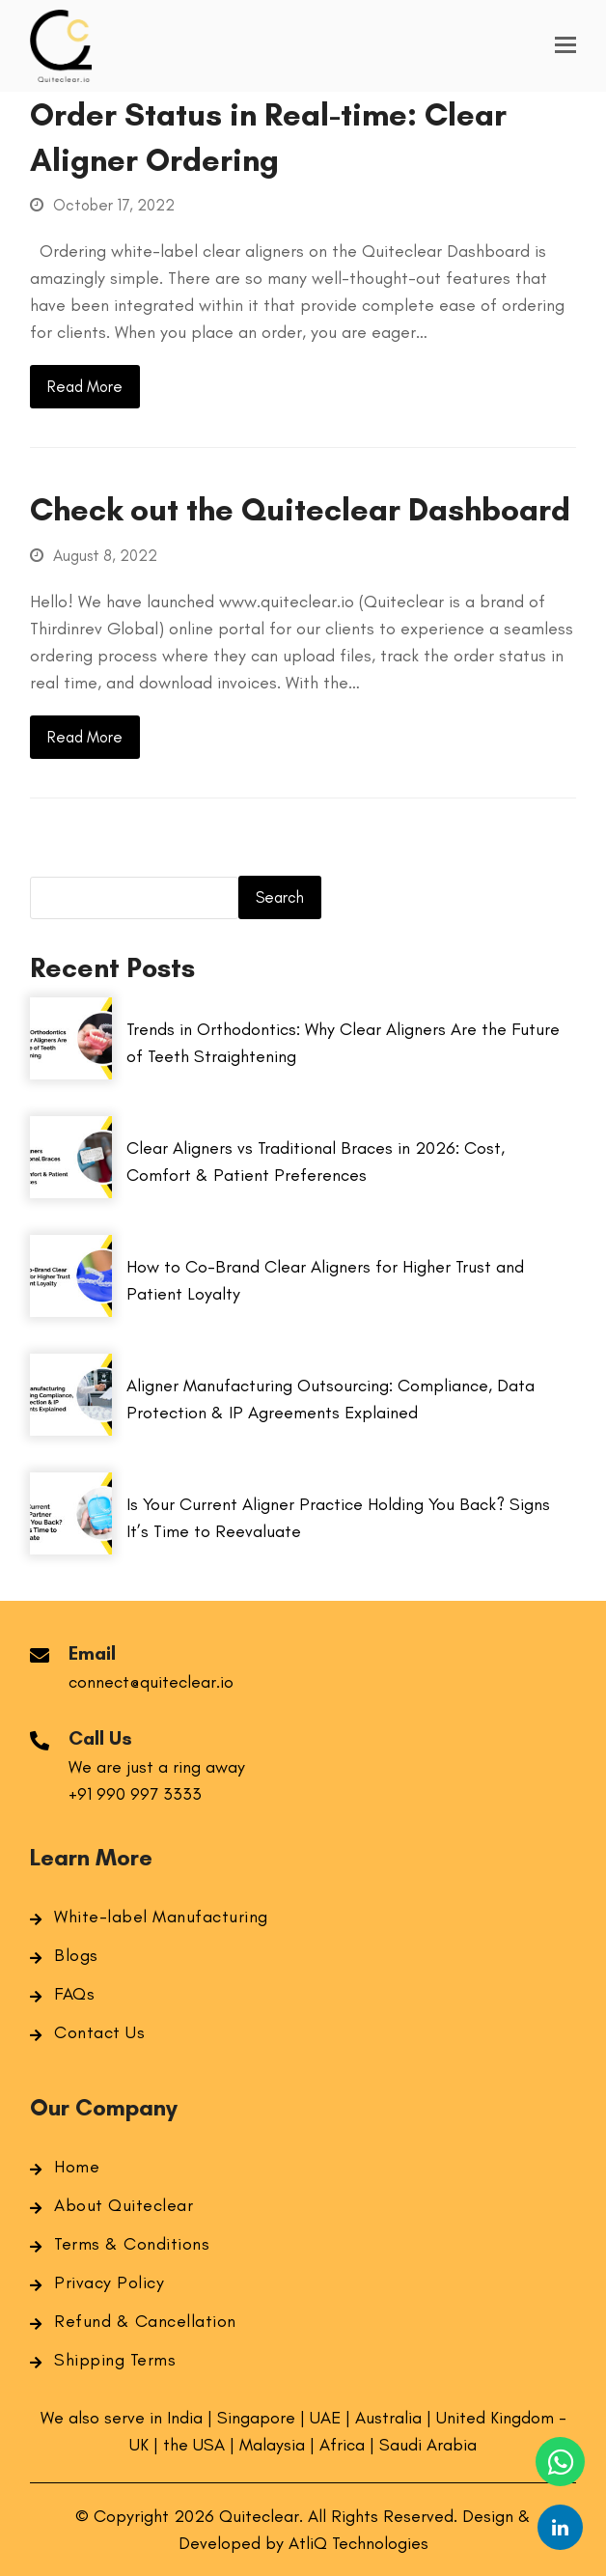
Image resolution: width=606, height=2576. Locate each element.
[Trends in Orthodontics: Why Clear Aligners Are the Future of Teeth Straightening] (71, 1073)
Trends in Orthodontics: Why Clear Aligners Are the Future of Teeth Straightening (343, 1043)
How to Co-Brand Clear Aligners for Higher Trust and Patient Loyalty (325, 1280)
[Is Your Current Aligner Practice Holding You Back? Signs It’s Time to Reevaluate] (71, 1548)
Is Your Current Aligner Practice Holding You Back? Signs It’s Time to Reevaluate (338, 1518)
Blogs (76, 1955)
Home (76, 2166)
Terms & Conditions (131, 2243)
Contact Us (99, 2032)
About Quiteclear (123, 2205)
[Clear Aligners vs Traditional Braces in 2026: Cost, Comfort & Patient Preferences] (71, 1192)
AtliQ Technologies (358, 2543)
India (187, 2417)
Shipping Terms (115, 2359)
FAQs (74, 1993)
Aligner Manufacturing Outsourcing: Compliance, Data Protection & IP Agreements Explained (330, 1399)
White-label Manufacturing (161, 1916)
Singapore (256, 2417)
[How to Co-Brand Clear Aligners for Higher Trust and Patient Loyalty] (71, 1311)
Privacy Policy (109, 2282)
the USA (196, 2444)
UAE (325, 2417)
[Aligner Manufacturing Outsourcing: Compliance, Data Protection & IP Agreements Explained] (71, 1430)
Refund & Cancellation (145, 2321)
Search (280, 897)
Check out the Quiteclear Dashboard (300, 509)
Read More (85, 386)
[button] (565, 45)
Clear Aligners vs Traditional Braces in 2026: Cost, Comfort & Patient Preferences (315, 1161)
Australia (388, 2417)
